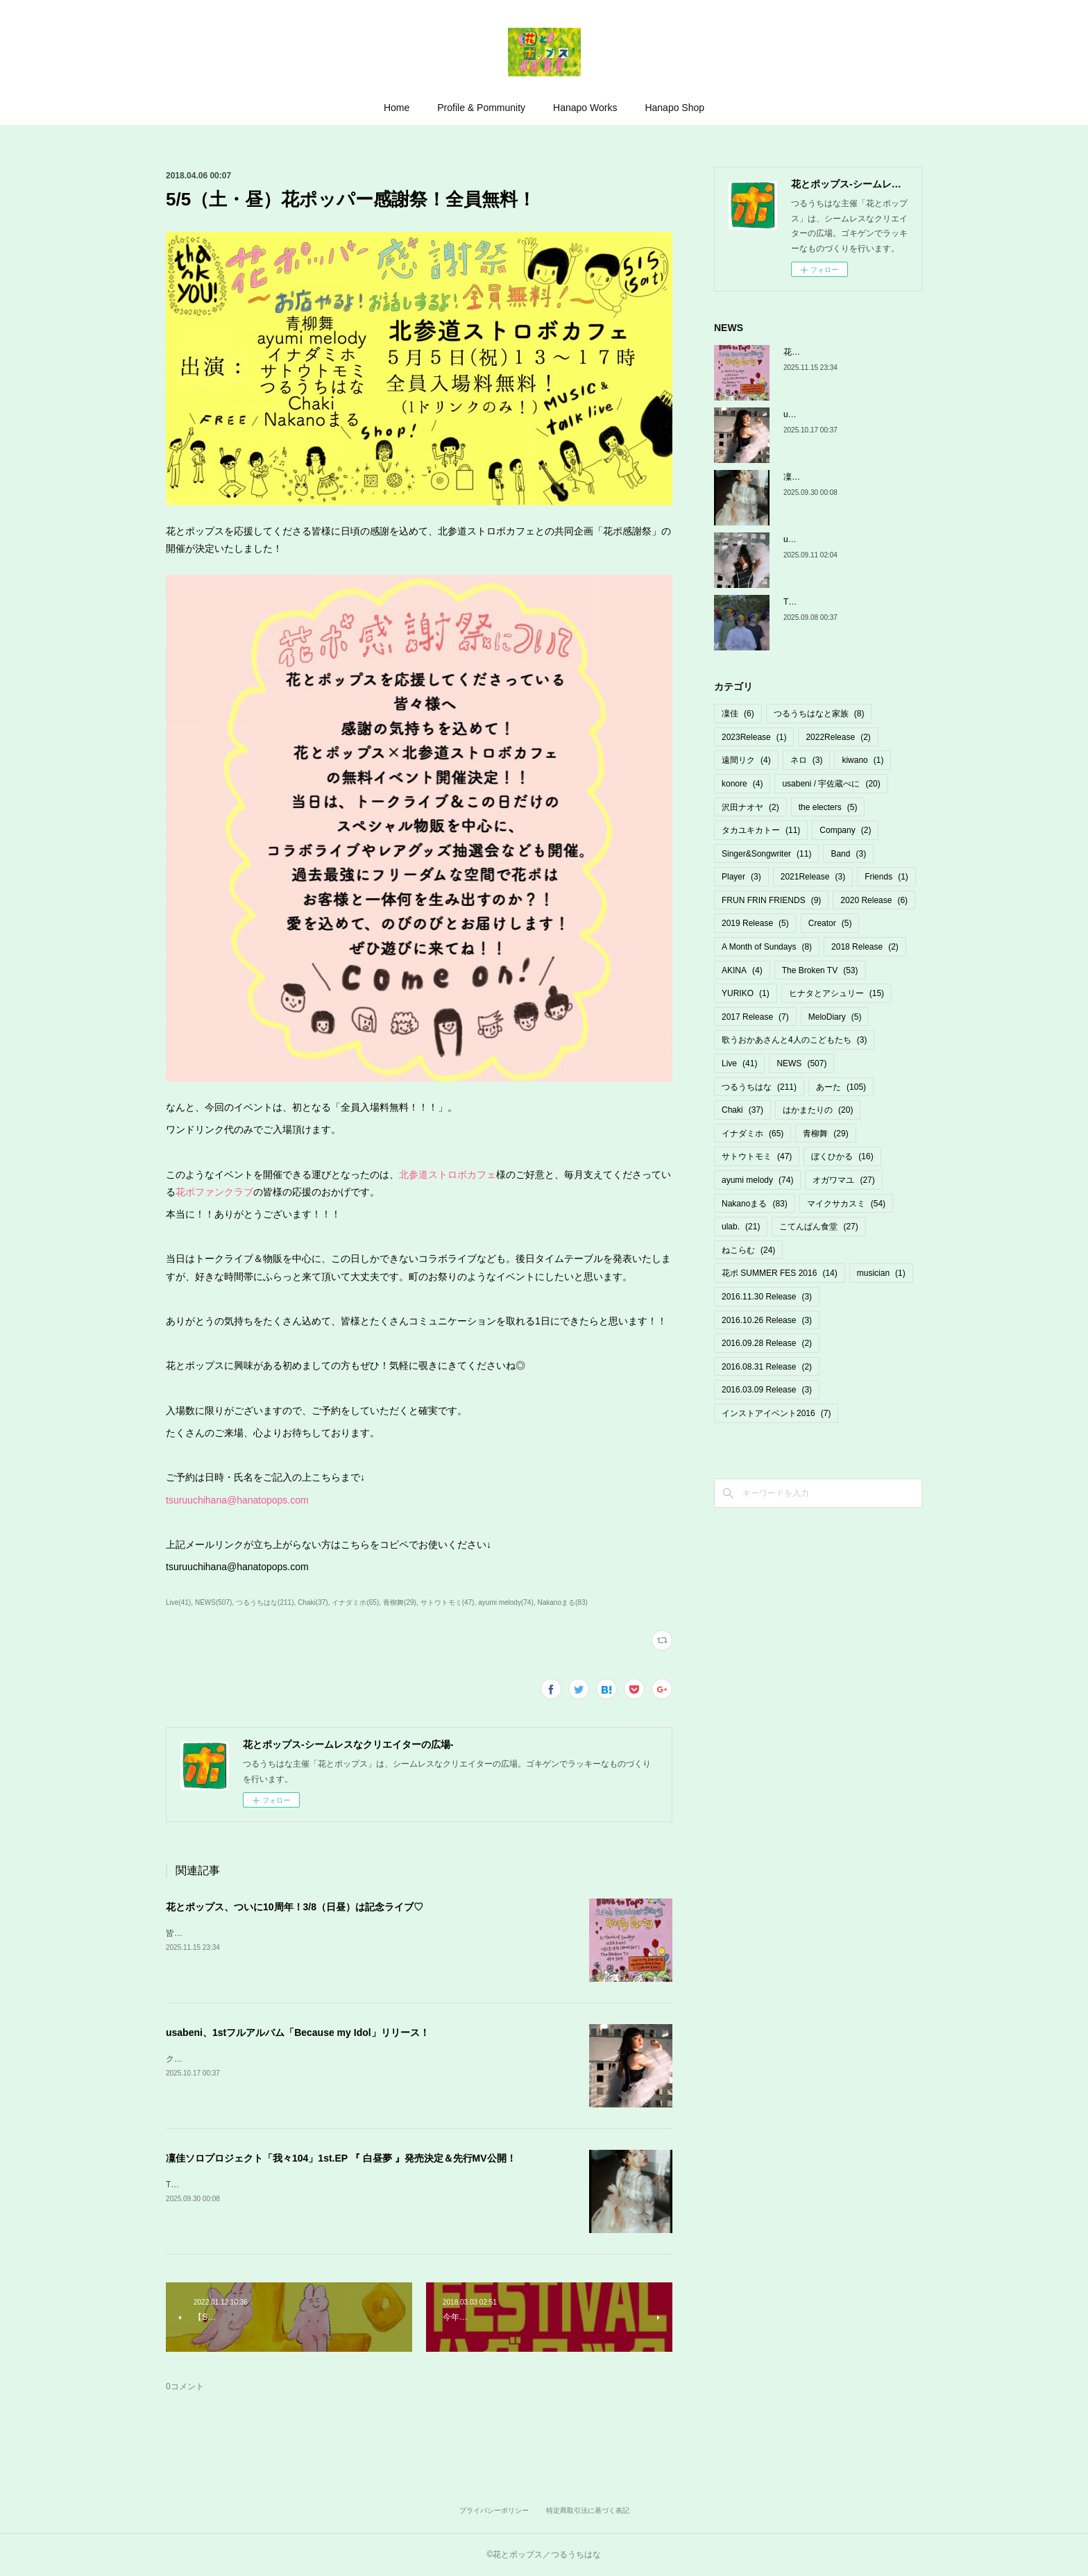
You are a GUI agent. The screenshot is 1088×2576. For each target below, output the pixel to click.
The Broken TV (820, 970)
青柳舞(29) (399, 1602)
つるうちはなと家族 (819, 713)
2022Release (838, 737)
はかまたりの (818, 1110)
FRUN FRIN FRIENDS (771, 900)
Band (848, 854)
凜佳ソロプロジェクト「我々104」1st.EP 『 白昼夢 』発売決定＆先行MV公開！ (341, 2158)
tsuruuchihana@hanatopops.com (237, 1500)
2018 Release (865, 947)
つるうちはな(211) (265, 1602)
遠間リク (746, 760)
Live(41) (178, 1602)
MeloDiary (835, 1017)
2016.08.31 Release (767, 1367)
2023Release (754, 737)
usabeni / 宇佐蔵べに (831, 784)
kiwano (862, 760)
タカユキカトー (761, 830)
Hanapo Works (585, 107)
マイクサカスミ (846, 1204)
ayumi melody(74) (506, 1602)
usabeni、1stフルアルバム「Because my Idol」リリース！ (298, 2032)
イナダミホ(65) (355, 1602)
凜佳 (738, 713)
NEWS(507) (213, 1602)
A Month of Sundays (767, 947)
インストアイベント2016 (776, 1413)
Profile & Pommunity (481, 107)
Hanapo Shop (674, 107)
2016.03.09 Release (767, 1390)
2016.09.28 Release (767, 1343)
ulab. (741, 1226)
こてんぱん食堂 (818, 1226)
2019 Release (755, 923)
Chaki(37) (313, 1602)
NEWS (801, 1063)
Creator (830, 923)
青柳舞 (825, 1133)
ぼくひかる (842, 1156)
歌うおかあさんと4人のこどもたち (794, 1040)
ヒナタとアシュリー (836, 993)
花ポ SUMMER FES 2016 (780, 1273)
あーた (841, 1087)
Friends (886, 877)
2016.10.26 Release (767, 1320)
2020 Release (874, 900)
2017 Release (755, 1017)
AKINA (742, 970)
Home (396, 107)
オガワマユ (843, 1180)
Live (739, 1063)
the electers (828, 807)
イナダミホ (752, 1133)
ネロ (806, 760)
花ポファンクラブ (214, 1191)
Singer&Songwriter (766, 854)
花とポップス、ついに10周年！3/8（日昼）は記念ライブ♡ (294, 1906)
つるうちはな (759, 1087)
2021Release (813, 877)
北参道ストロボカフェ (447, 1174)
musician (881, 1273)
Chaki (742, 1110)
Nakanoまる (755, 1204)
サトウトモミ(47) (447, 1602)
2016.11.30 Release (767, 1297)
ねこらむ (748, 1250)
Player (741, 877)
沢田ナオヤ (750, 807)
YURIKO (746, 993)
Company (845, 830)
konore (742, 784)
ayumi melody (757, 1180)
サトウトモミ (757, 1156)
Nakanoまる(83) (563, 1602)
